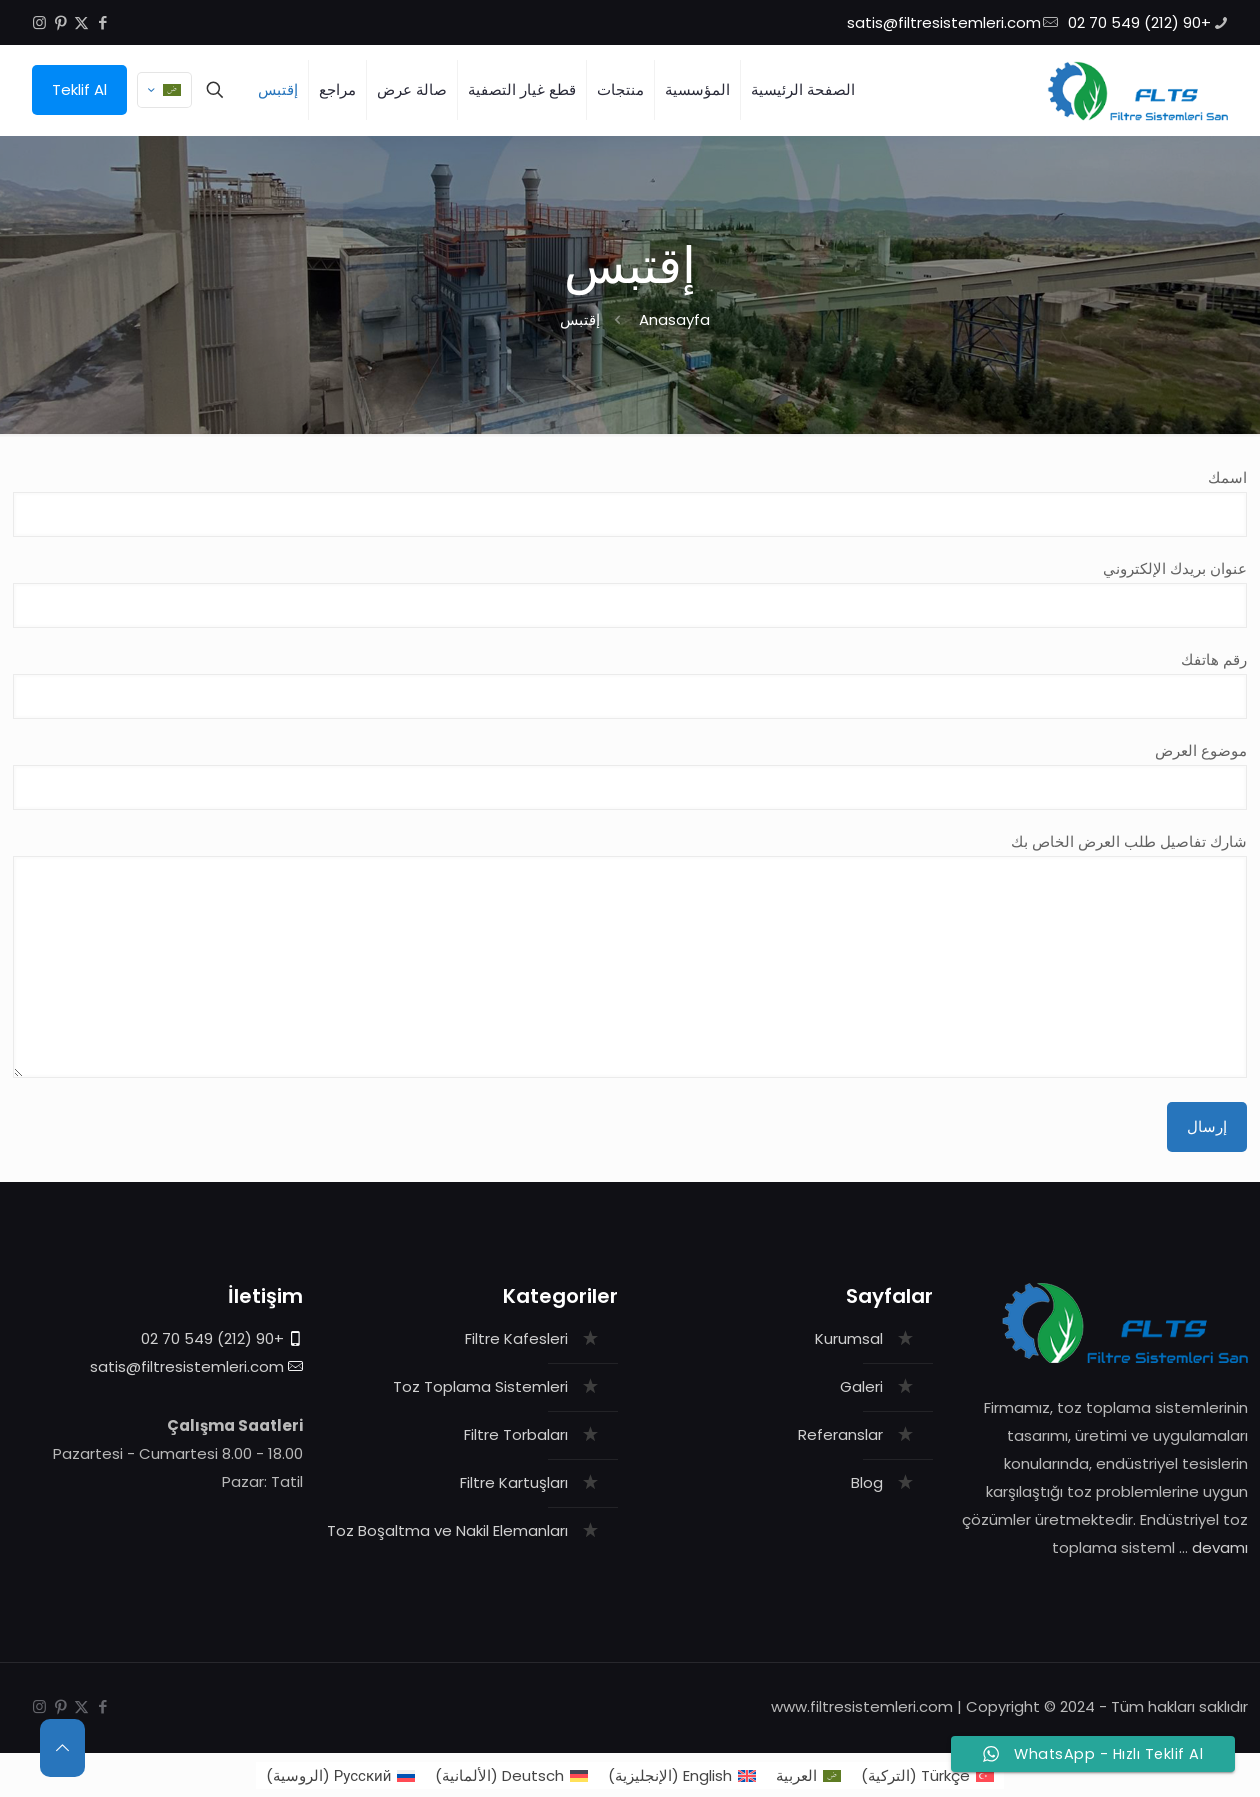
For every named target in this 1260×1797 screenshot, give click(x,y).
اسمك (630, 502)
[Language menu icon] (164, 90)
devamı (1220, 1547)
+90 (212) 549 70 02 (212, 1338)
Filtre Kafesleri (516, 1338)
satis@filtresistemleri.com (187, 1366)
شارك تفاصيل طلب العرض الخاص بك (630, 954)
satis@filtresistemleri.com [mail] (944, 22)
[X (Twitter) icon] (81, 22)
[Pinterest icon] (60, 22)
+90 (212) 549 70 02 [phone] (1139, 22)
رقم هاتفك (630, 684)
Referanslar (840, 1434)
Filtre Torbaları (516, 1434)
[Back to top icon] (62, 1748)
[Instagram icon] (39, 22)
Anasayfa (674, 319)
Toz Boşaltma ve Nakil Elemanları (447, 1530)
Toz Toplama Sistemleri (480, 1386)
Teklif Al (79, 89)
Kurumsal (849, 1338)
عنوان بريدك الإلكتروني (630, 593)
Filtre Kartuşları (514, 1482)
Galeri (861, 1386)
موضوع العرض (630, 775)
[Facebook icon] (102, 22)
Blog (867, 1482)
